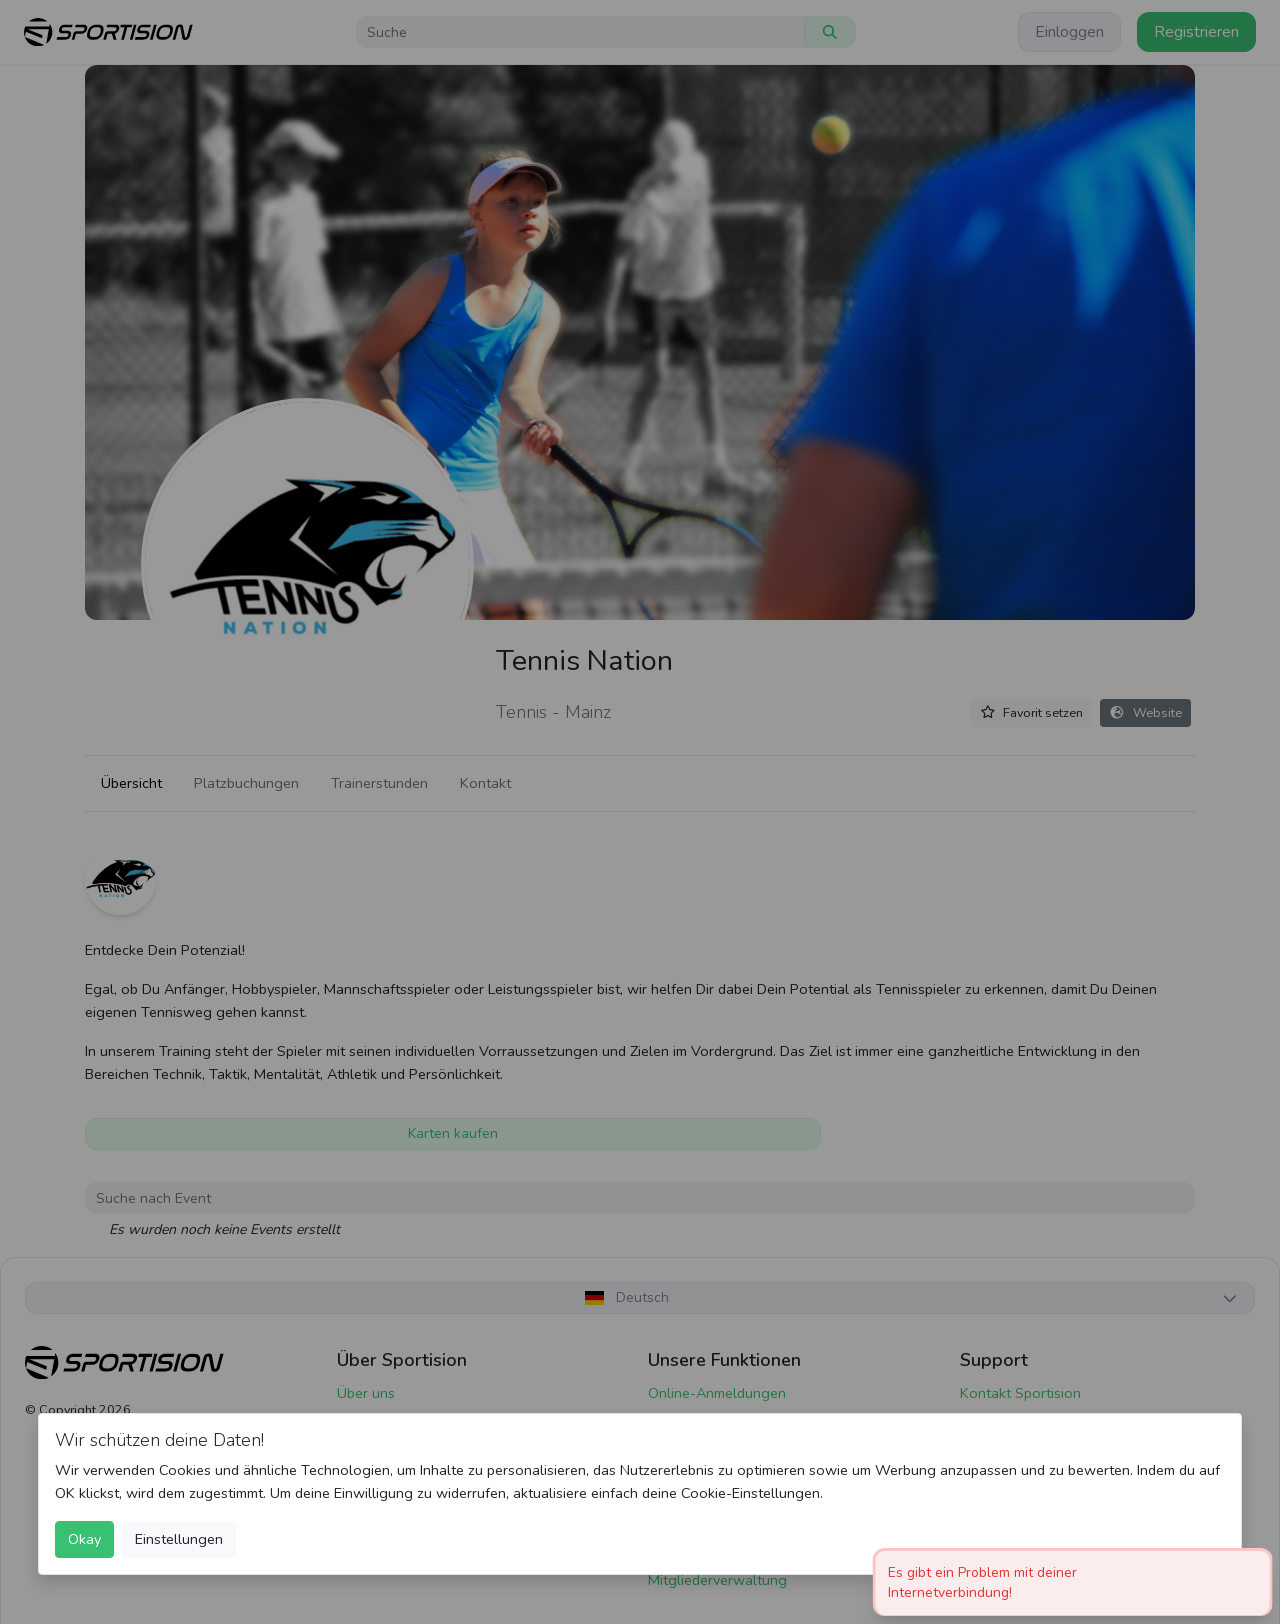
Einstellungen (179, 1539)
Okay (84, 1539)
